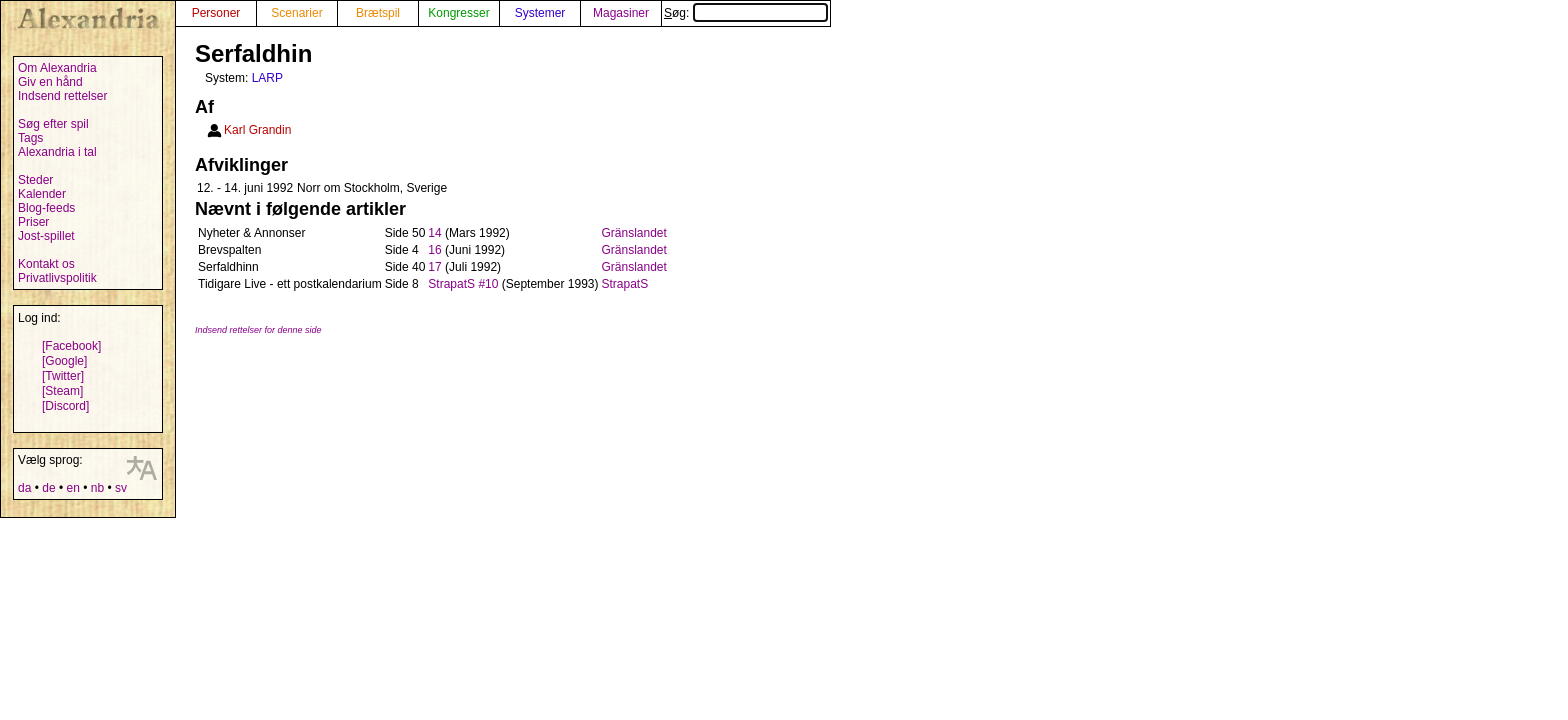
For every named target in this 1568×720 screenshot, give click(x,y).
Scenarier (296, 13)
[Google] (64, 361)
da (24, 488)
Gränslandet (633, 233)
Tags (30, 138)
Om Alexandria (57, 68)
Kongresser (458, 13)
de (48, 488)
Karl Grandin (257, 130)
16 (434, 250)
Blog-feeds (46, 208)
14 (434, 233)
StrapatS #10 (463, 284)
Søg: (746, 13)
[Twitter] (63, 376)
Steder (35, 180)
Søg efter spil (53, 124)
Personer (216, 13)
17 (434, 267)
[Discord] (65, 406)
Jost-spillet (46, 236)
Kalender (42, 194)
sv (121, 488)
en (72, 488)
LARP (267, 78)
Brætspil (378, 13)
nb (97, 488)
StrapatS (624, 284)
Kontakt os (46, 264)
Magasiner (621, 13)
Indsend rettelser (62, 96)
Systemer (540, 13)
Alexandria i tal (57, 152)
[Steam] (62, 391)
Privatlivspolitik (57, 278)
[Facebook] (71, 346)
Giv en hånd (50, 82)
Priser (33, 222)
